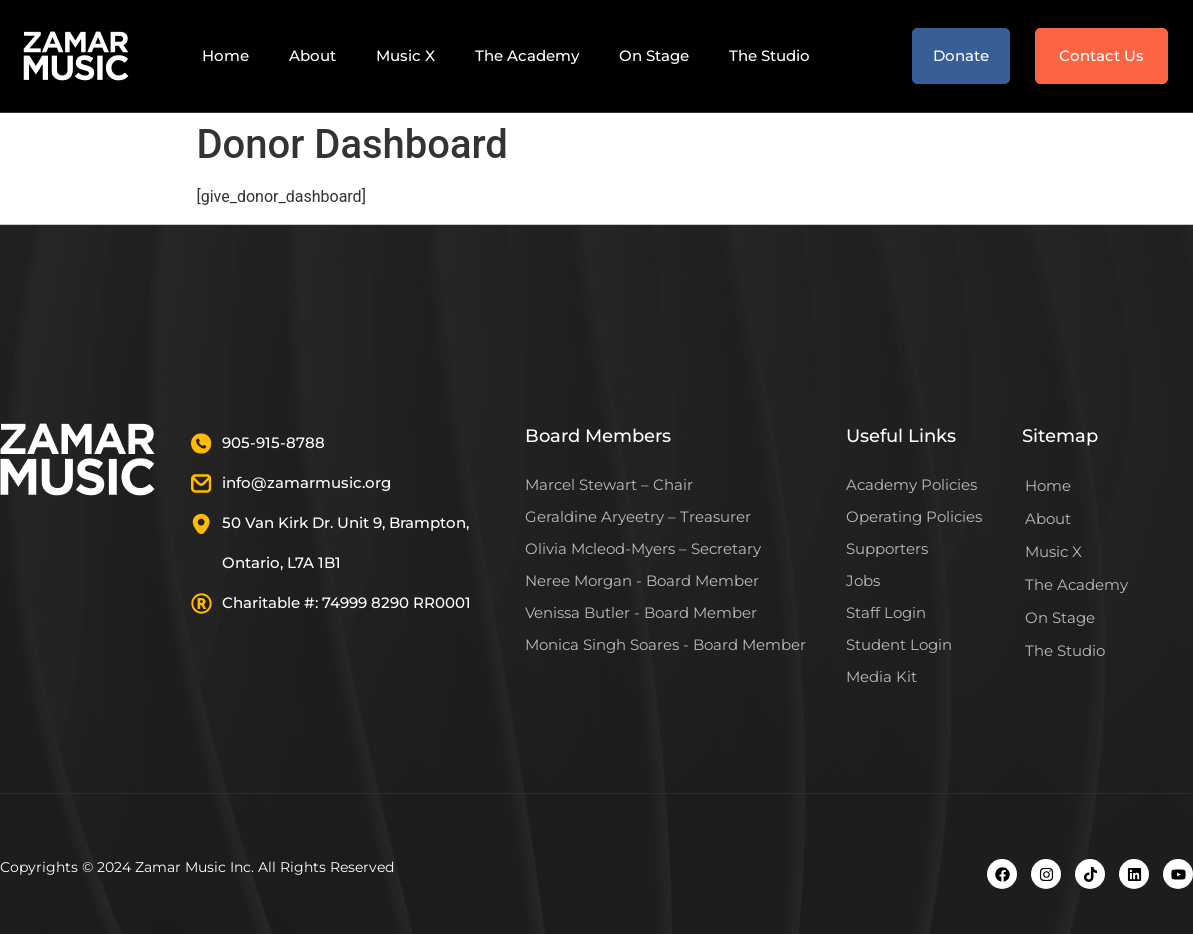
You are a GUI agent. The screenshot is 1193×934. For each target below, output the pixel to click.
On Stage (654, 55)
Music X (405, 55)
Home (225, 55)
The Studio (769, 55)
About (312, 55)
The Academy (527, 55)
